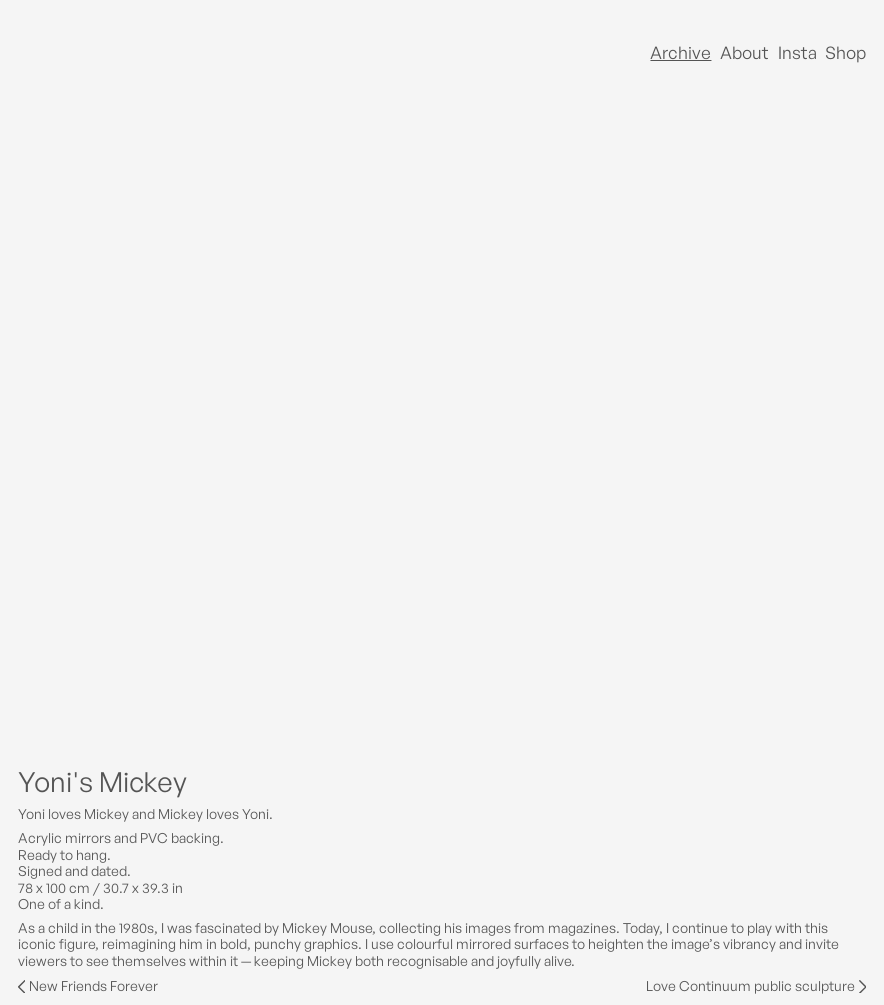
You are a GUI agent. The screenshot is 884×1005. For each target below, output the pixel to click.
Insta (797, 52)
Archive (680, 52)
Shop (845, 52)
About (744, 52)
